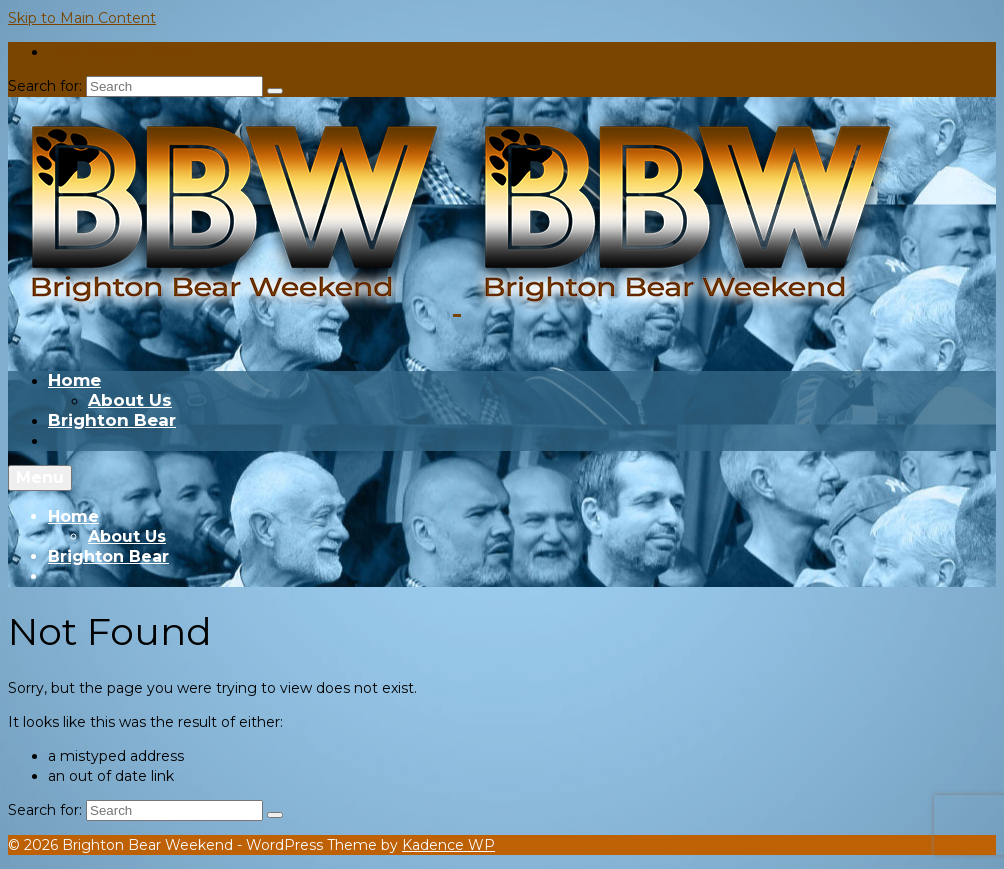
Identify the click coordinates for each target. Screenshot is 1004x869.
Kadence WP (448, 845)
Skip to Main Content (82, 18)
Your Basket (119, 52)
